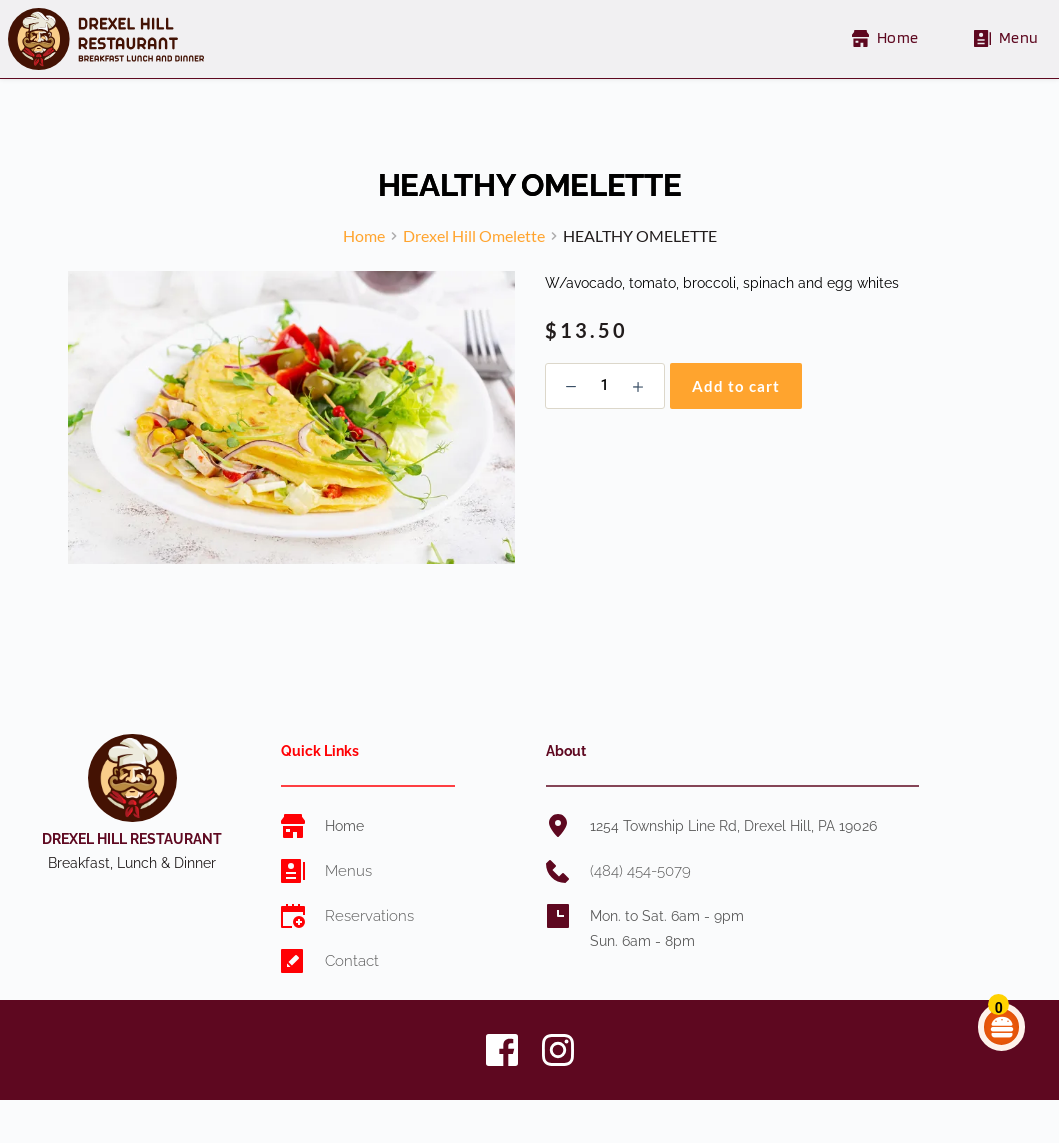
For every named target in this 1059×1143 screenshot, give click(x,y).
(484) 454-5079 (639, 895)
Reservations (366, 940)
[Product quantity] (605, 410)
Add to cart (736, 410)
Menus (346, 895)
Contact (351, 985)
